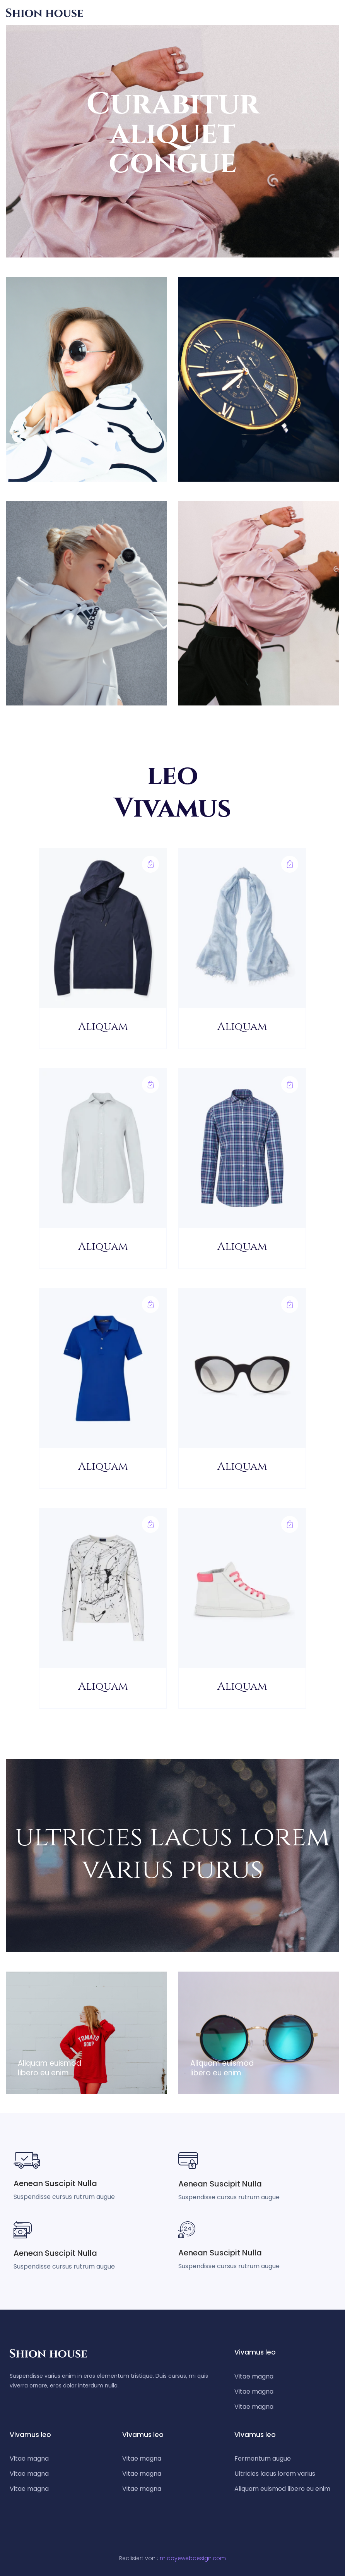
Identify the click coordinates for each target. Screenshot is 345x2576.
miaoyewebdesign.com (193, 2558)
